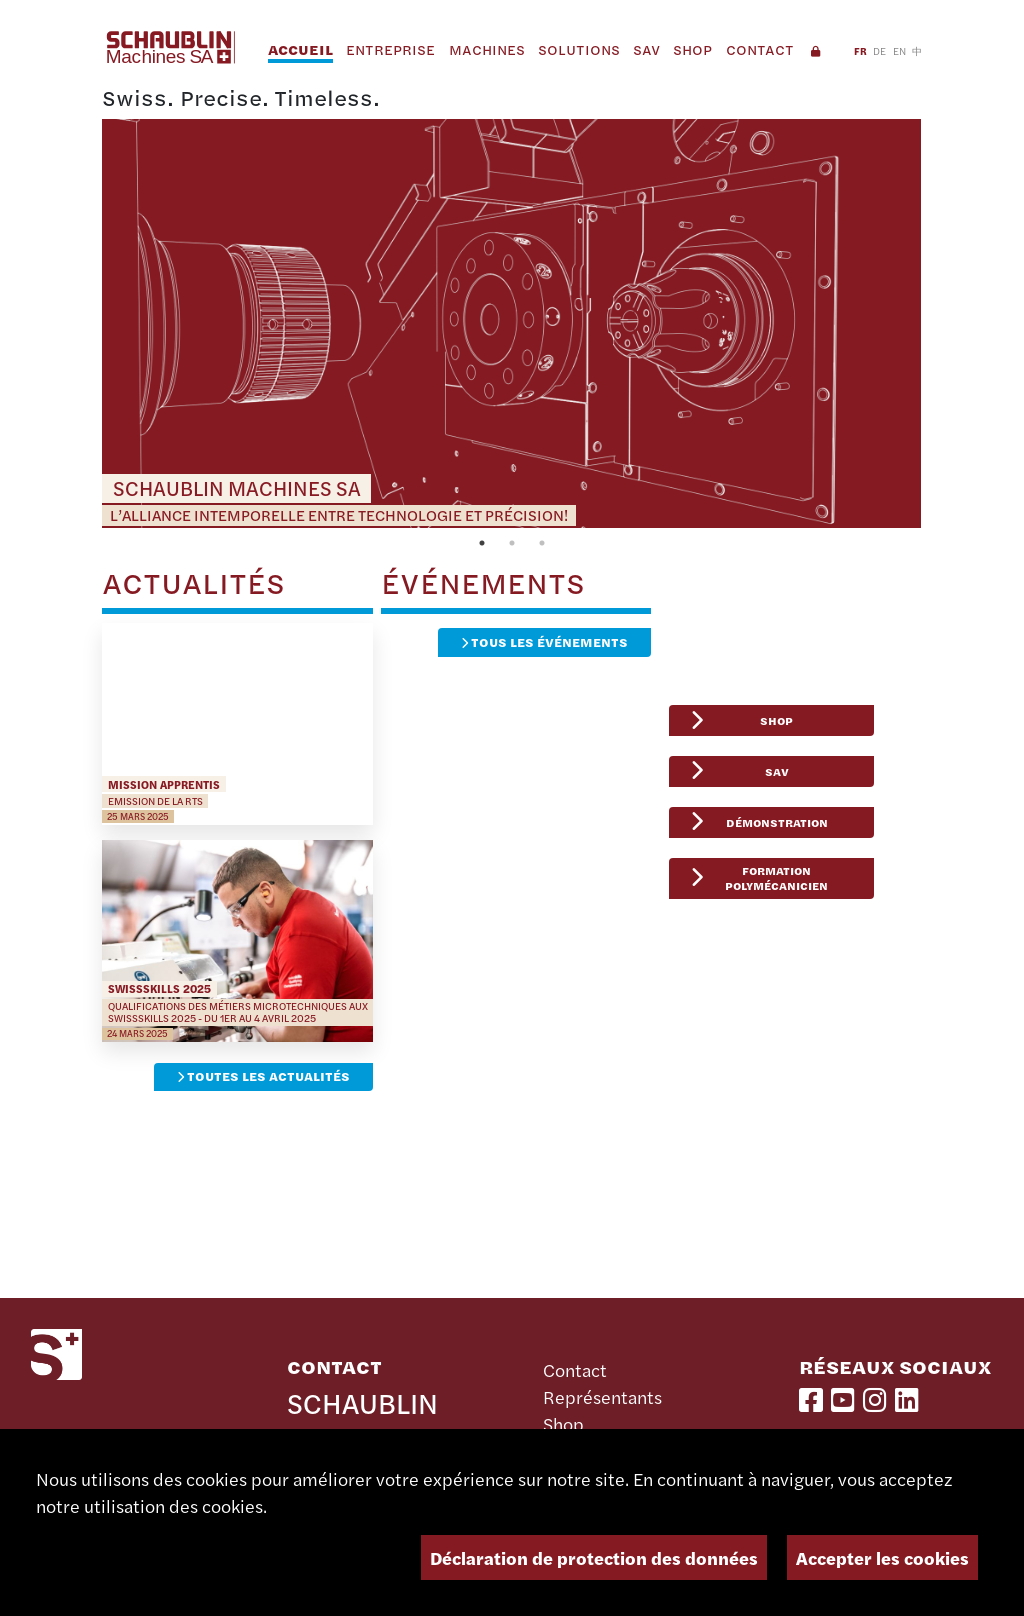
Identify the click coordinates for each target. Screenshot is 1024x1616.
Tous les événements (544, 642)
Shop (692, 49)
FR (860, 50)
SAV (646, 49)
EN (899, 50)
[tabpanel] (511, 324)
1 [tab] (482, 543)
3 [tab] (542, 543)
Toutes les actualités (263, 1076)
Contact (760, 49)
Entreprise (390, 49)
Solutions (579, 49)
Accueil (300, 49)
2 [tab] (512, 543)
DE (879, 50)
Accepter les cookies (882, 1557)
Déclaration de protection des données (594, 1557)
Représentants (602, 1396)
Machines (487, 49)
